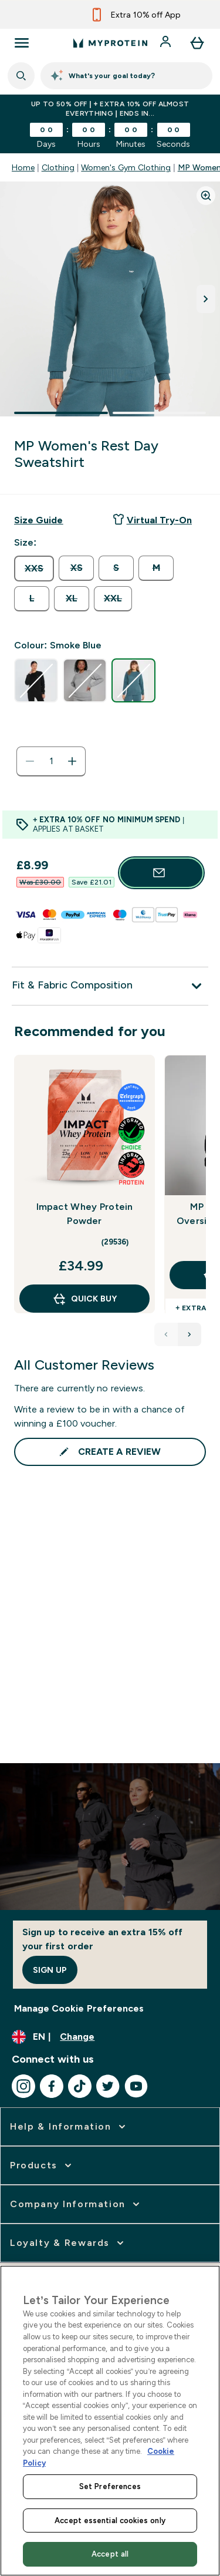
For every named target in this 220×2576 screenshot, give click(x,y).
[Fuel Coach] (126, 76)
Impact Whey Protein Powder (84, 1214)
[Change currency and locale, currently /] (110, 2037)
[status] (51, 761)
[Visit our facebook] (51, 2086)
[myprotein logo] (110, 43)
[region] (110, 2420)
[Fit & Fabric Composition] (110, 986)
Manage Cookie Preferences (79, 2008)
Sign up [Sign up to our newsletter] (50, 1970)
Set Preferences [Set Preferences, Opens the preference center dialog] (110, 2486)
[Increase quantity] (72, 761)
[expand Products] (42, 2165)
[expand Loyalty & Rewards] (68, 2243)
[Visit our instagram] (23, 2086)
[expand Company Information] (76, 2204)
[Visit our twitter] (108, 2086)
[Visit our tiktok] (80, 2086)
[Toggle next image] (206, 299)
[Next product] (189, 1334)
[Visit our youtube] (136, 2086)
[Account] (166, 43)
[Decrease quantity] (30, 761)
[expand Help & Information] (69, 2126)
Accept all (110, 2554)
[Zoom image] (206, 195)
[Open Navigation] (21, 42)
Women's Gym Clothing (126, 167)
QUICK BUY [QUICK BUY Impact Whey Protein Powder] (84, 1299)
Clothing (58, 167)
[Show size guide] (38, 520)
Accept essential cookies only (110, 2520)
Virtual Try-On (152, 519)
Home (23, 167)
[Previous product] (166, 1334)
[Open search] (21, 76)
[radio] (34, 568)
